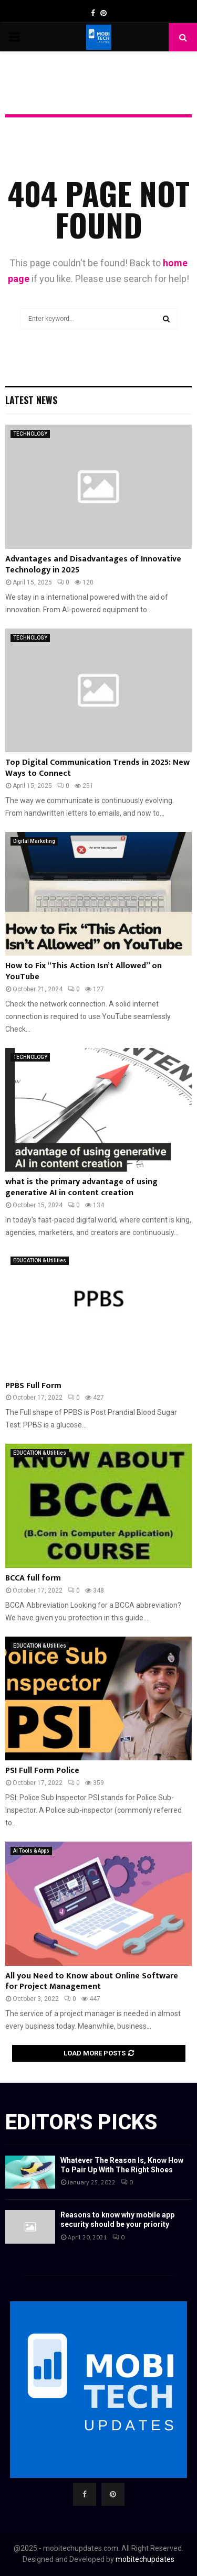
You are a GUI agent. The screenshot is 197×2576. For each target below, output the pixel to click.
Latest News (31, 400)
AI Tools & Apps (31, 1851)
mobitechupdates (145, 2559)
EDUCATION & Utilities (39, 1260)
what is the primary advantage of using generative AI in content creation (81, 1187)
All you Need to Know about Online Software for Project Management (91, 1981)
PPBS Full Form (33, 1386)
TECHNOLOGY (30, 434)
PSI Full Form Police (42, 1770)
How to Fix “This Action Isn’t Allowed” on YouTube (83, 971)
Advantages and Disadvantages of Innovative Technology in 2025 (93, 564)
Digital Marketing (34, 841)
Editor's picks (81, 2122)
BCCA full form (33, 1578)
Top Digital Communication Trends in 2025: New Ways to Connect (97, 768)
